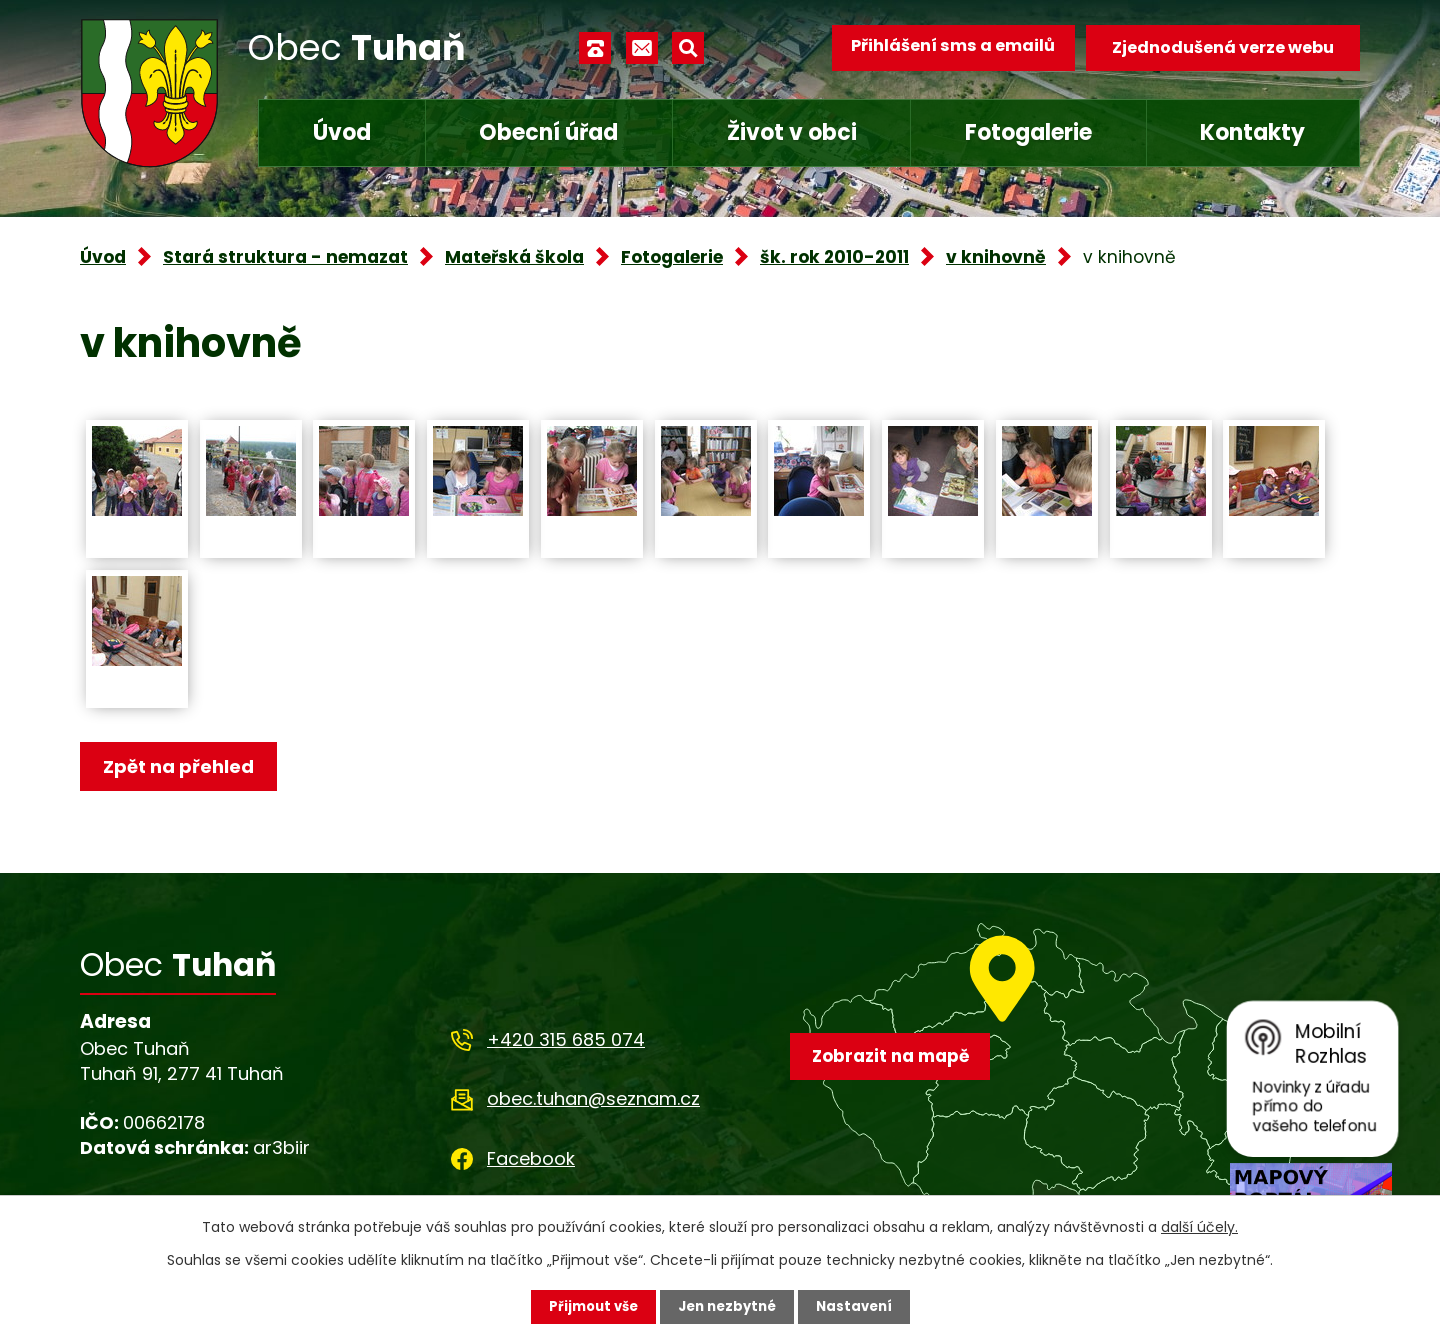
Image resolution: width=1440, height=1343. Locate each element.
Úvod (342, 132)
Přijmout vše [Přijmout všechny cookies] (587, 1306)
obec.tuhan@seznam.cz (593, 1102)
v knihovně (996, 257)
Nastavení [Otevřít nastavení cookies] (860, 1306)
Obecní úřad (548, 132)
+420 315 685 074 (566, 1042)
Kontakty (1252, 132)
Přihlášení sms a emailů (947, 47)
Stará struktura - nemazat (285, 257)
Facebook (531, 1161)
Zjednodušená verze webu (1223, 47)
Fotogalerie (1028, 132)
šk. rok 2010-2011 (834, 257)
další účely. (1199, 1226)
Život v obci (792, 132)
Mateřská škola (514, 257)
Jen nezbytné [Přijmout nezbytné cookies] (727, 1306)
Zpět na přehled (182, 767)
